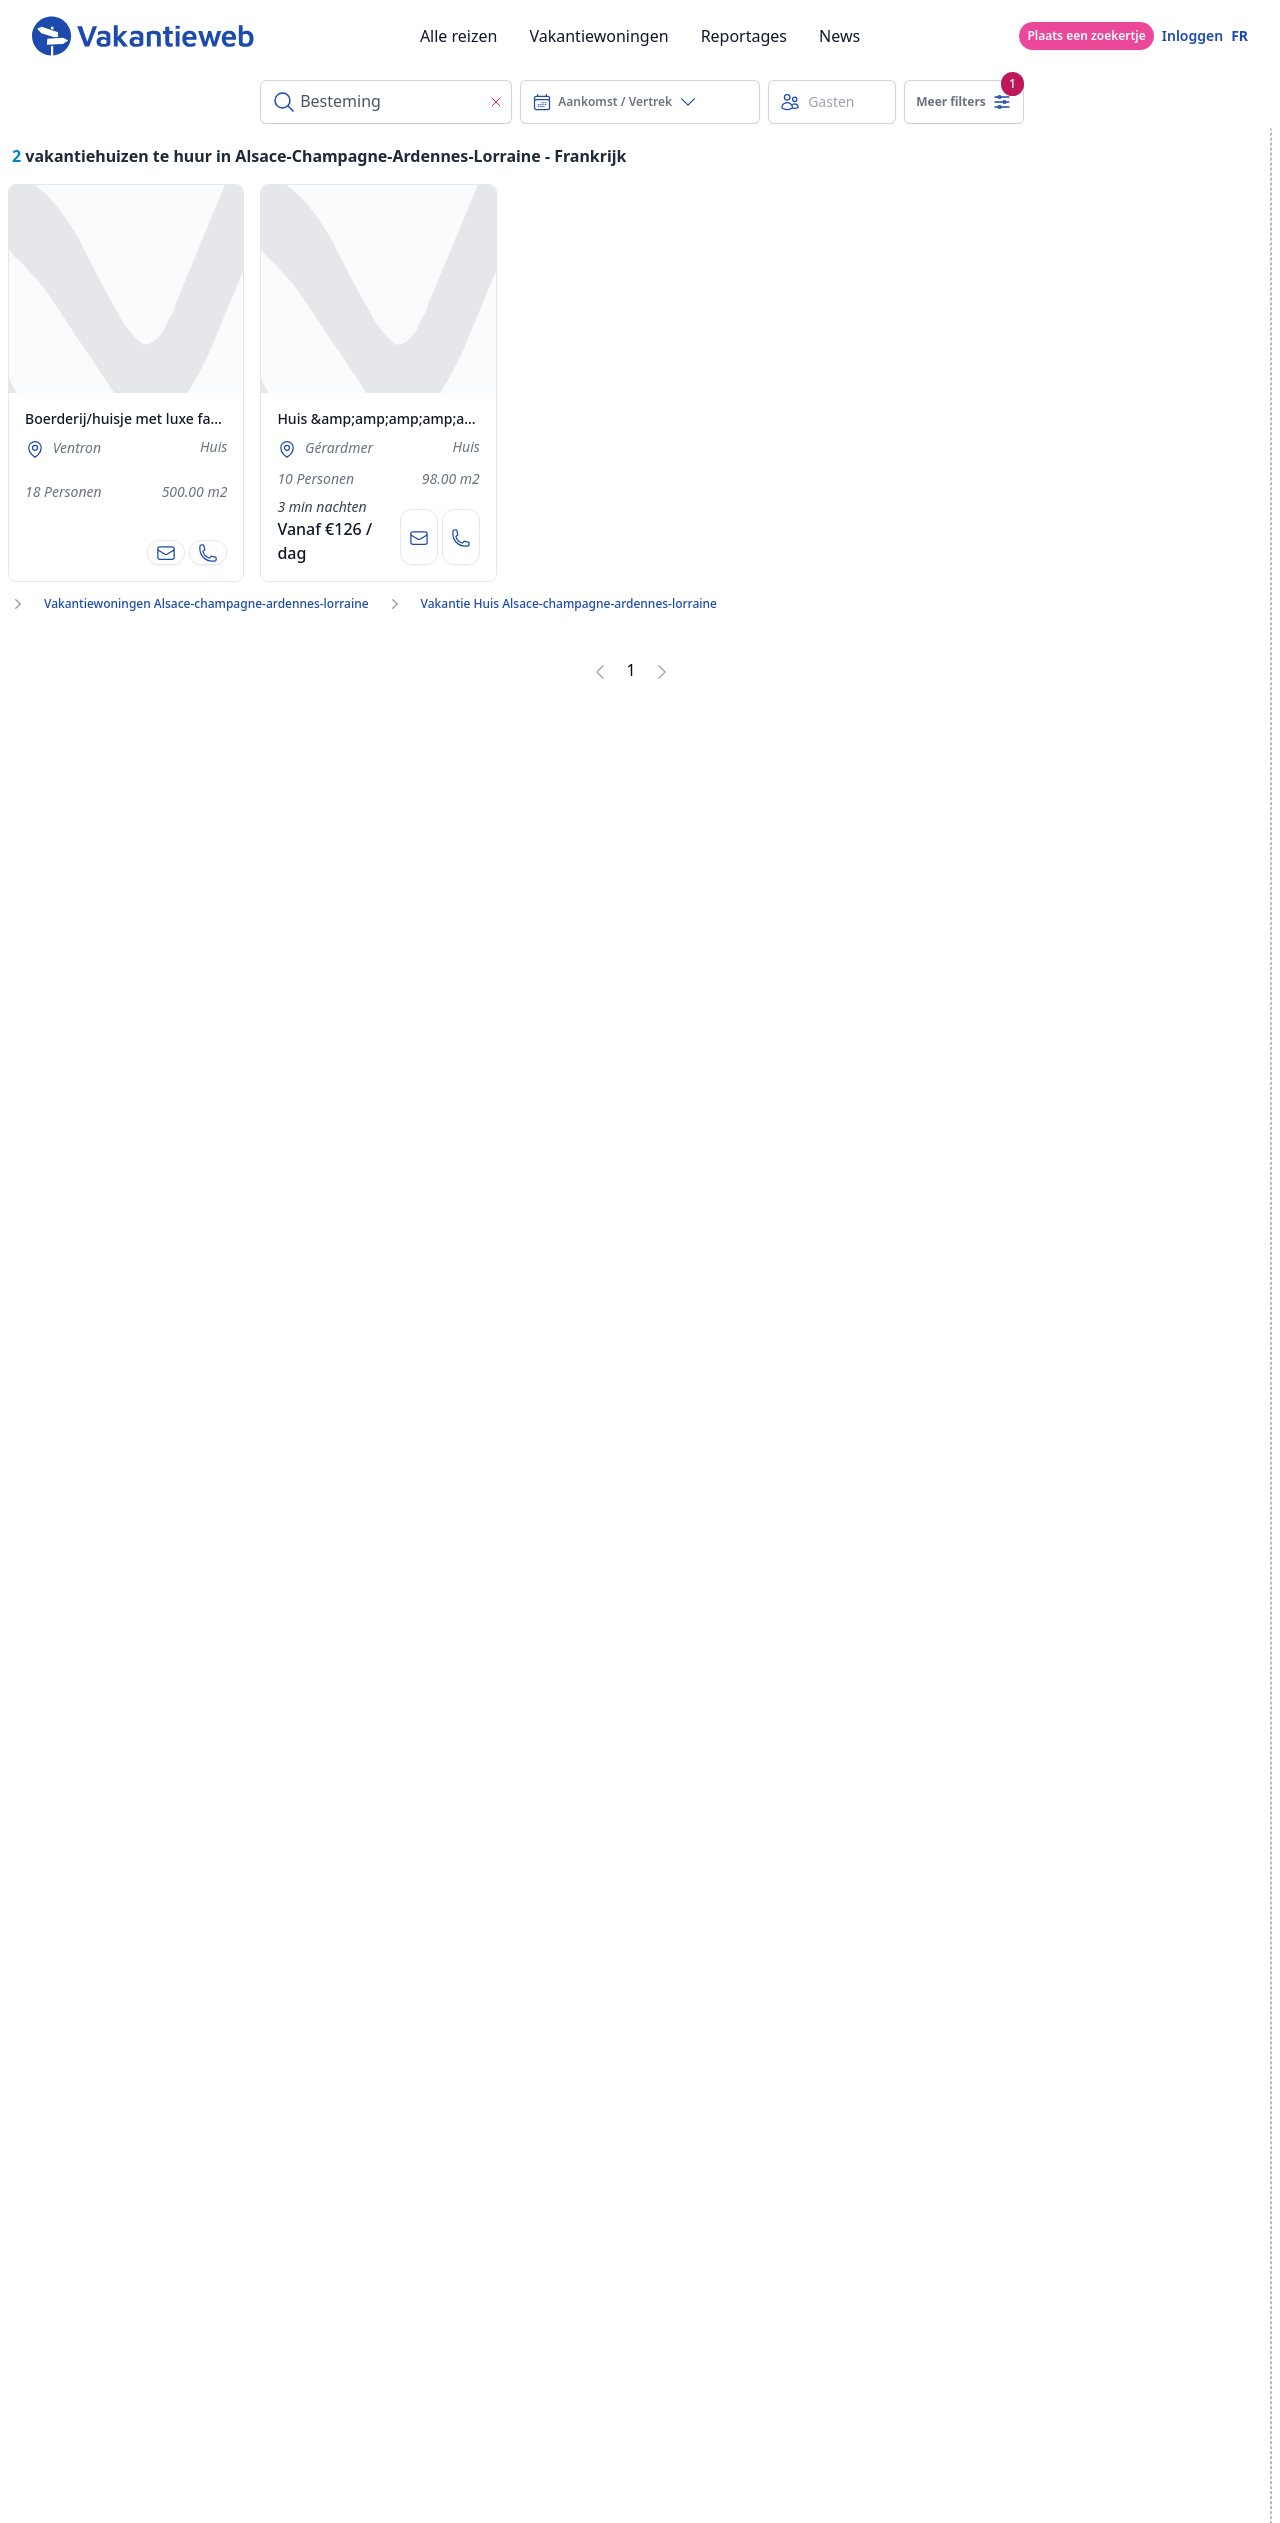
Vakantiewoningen (598, 36)
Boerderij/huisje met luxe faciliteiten (146, 418)
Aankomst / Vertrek (615, 102)
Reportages (744, 36)
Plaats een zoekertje (1086, 35)
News (839, 36)
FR (1239, 35)
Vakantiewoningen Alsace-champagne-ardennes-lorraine (206, 604)
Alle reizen (459, 36)
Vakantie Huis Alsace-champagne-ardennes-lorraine (569, 604)
